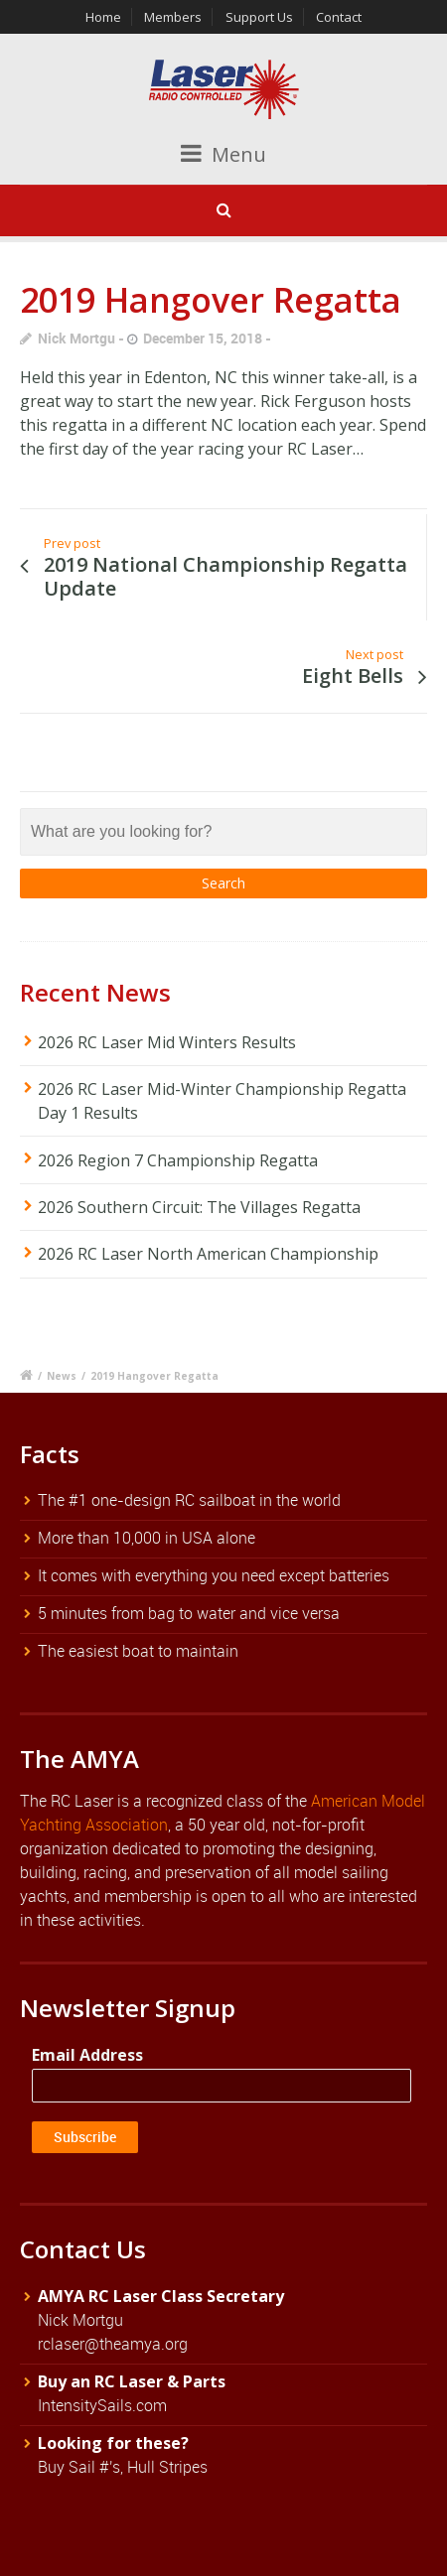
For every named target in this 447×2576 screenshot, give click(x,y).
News (61, 1376)
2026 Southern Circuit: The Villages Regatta (199, 1207)
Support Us (259, 17)
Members (173, 17)
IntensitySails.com (102, 2405)
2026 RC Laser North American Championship (208, 1254)
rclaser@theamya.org (113, 2344)
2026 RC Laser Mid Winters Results (167, 1042)
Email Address (87, 2055)
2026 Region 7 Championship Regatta (178, 1160)
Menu (223, 154)
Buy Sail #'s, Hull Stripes (123, 2467)
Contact (339, 17)
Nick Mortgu (76, 338)
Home (103, 17)
